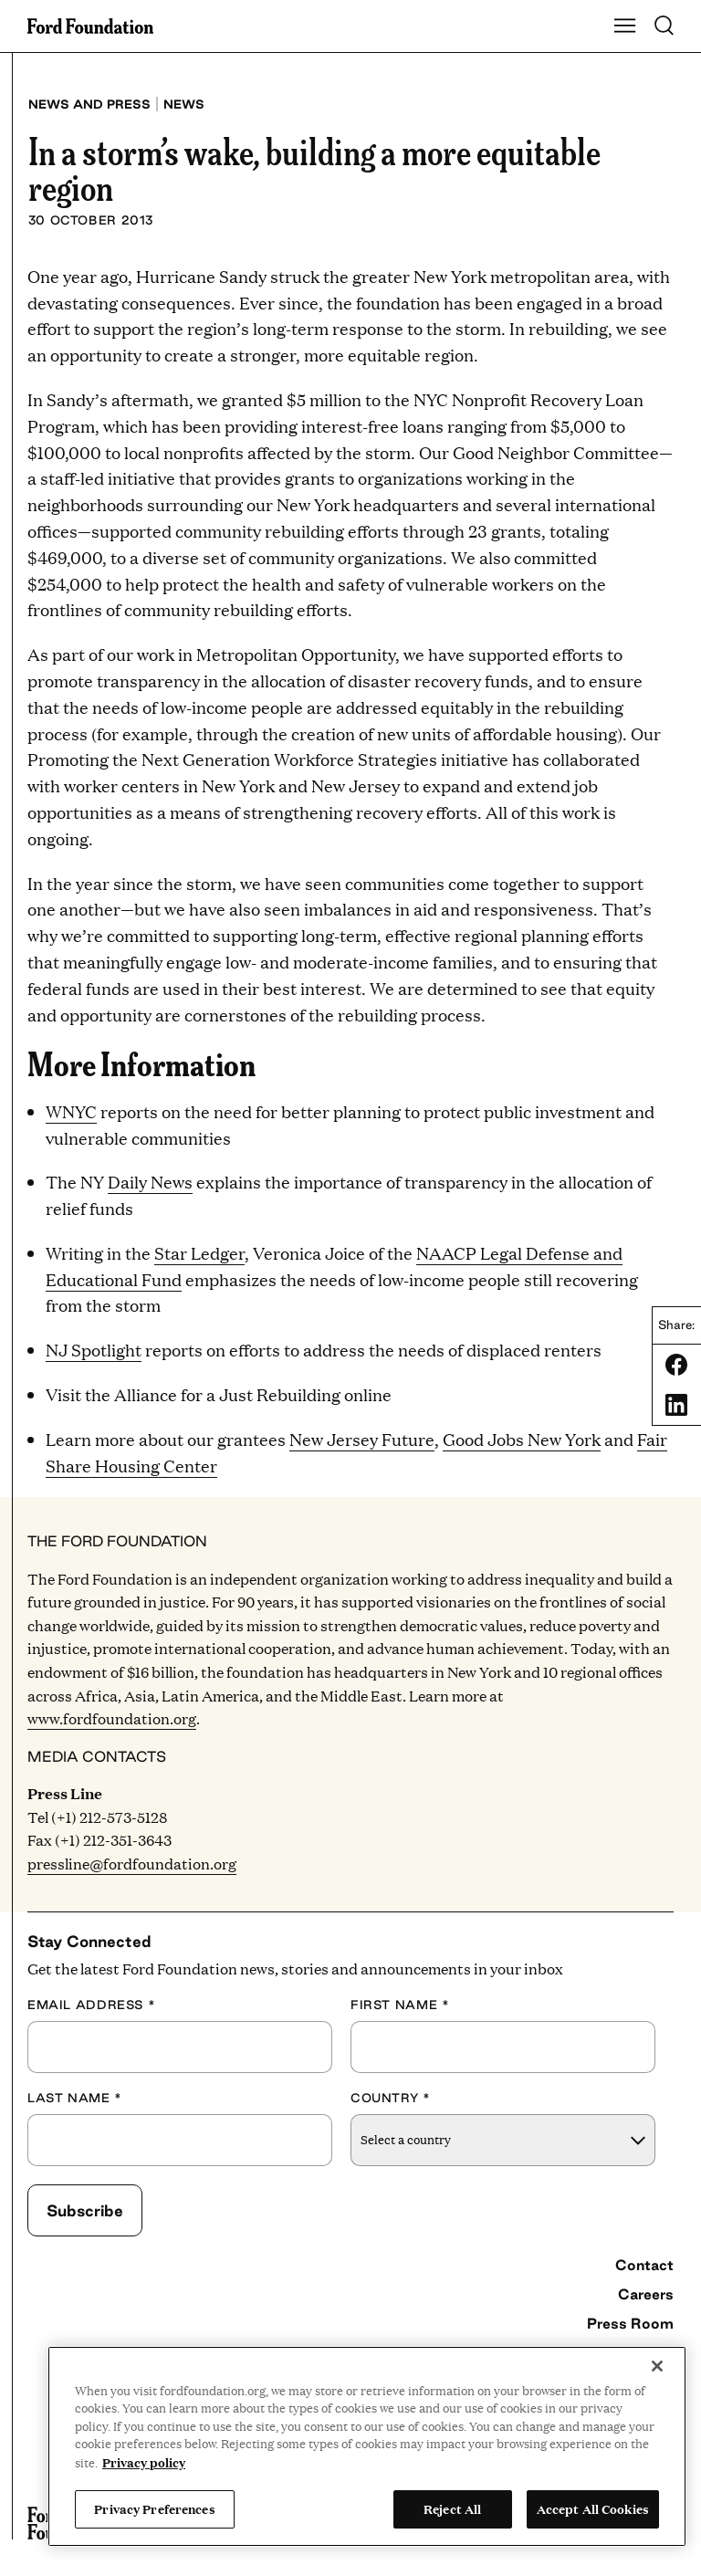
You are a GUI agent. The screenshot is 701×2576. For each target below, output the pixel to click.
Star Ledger (199, 1252)
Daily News (150, 1181)
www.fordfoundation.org (111, 1718)
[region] (366, 2446)
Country (390, 2097)
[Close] (657, 2366)
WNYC (71, 1111)
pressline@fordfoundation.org (131, 1863)
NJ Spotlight (93, 1349)
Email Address (91, 2004)
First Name (399, 2004)
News (183, 104)
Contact (644, 2265)
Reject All (452, 2508)
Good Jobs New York (522, 1439)
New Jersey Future (361, 1439)
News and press (89, 104)
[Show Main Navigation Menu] (625, 26)
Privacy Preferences (154, 2508)
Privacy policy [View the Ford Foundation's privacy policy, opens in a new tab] (143, 2462)
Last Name (74, 2097)
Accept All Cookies (593, 2508)
